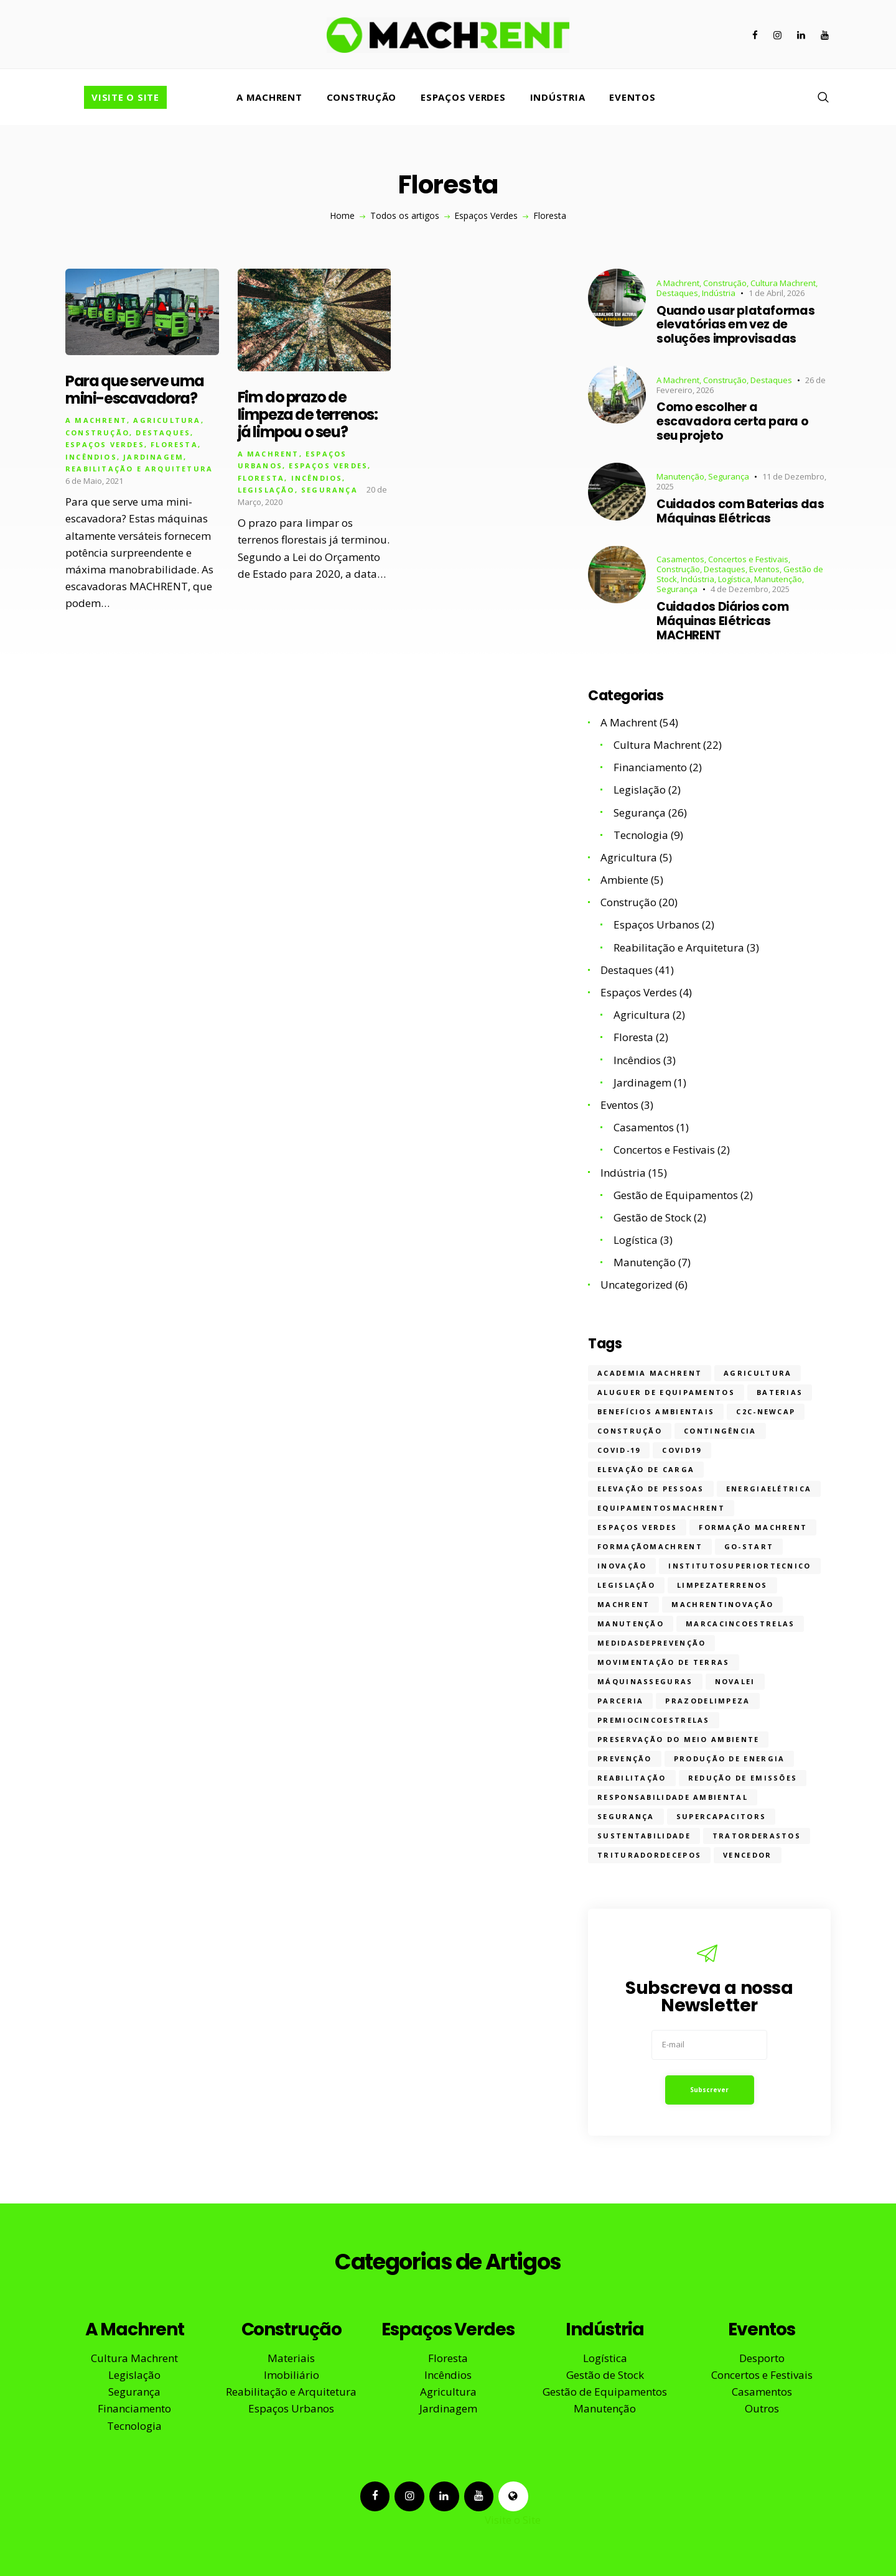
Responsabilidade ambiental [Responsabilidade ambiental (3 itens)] (672, 1797)
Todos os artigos (404, 215)
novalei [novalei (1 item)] (735, 1681)
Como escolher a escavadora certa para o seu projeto (732, 422)
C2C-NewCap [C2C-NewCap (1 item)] (765, 1411)
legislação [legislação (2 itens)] (626, 1585)
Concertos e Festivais (748, 559)
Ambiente (624, 880)
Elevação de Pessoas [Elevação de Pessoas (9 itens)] (650, 1488)
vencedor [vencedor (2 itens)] (747, 1855)
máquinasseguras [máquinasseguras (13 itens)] (645, 1681)
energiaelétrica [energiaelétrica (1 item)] (769, 1488)
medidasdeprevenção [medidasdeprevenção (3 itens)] (651, 1642)
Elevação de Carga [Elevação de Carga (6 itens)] (645, 1469)
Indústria (718, 293)
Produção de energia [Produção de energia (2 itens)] (729, 1758)
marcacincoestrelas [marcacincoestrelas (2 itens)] (740, 1623)
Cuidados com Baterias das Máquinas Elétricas (740, 512)
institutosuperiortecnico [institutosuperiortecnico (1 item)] (739, 1565)
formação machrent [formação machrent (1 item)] (753, 1527)
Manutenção (680, 476)
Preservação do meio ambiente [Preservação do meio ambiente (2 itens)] (678, 1739)
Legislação (266, 491)
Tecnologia (641, 835)
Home (342, 215)
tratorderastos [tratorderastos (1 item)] (756, 1835)
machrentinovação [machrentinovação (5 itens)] (722, 1604)
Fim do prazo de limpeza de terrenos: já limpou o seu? (308, 417)
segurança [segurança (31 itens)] (626, 1816)
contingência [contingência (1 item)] (720, 1430)
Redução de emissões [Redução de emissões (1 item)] (743, 1777)
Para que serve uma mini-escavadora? (134, 391)
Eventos (764, 569)
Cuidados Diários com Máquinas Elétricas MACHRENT (722, 621)
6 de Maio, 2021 (94, 482)
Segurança (329, 491)
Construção (97, 433)
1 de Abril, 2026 (777, 293)
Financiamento (650, 767)
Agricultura (166, 422)
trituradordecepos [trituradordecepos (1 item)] (649, 1855)
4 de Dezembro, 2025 (750, 589)
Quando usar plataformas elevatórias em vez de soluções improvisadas (735, 325)
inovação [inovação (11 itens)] (621, 1565)
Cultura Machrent (783, 283)
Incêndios (91, 458)
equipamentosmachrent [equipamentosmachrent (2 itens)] (661, 1508)
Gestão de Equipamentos (676, 1195)
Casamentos (680, 559)
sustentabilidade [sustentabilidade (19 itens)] (644, 1835)
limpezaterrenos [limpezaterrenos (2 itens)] (722, 1585)
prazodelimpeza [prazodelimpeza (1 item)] (707, 1700)
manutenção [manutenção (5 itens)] (630, 1623)
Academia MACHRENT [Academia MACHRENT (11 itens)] (649, 1373)
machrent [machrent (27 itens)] (623, 1604)
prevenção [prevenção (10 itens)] (624, 1758)
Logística (734, 579)
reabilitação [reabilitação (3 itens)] (631, 1777)
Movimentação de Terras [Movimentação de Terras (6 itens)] (663, 1662)
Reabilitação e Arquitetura (139, 470)
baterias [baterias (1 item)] (780, 1392)
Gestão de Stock (652, 1217)
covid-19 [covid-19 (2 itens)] (618, 1450)
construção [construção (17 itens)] (629, 1430)
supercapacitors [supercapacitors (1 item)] (721, 1816)
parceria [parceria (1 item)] (620, 1700)
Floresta (174, 446)
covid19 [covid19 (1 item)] (681, 1450)
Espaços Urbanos (656, 924)
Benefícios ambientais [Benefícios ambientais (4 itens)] (655, 1411)
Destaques (163, 433)
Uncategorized (636, 1284)
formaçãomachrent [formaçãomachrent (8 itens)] (649, 1546)
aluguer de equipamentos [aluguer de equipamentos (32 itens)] (666, 1392)
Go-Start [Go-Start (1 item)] (748, 1546)
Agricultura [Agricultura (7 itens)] (757, 1373)
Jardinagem (153, 458)
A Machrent (96, 422)
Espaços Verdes (486, 215)
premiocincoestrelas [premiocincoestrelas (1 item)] (653, 1720)
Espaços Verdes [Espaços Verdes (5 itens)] (637, 1527)
